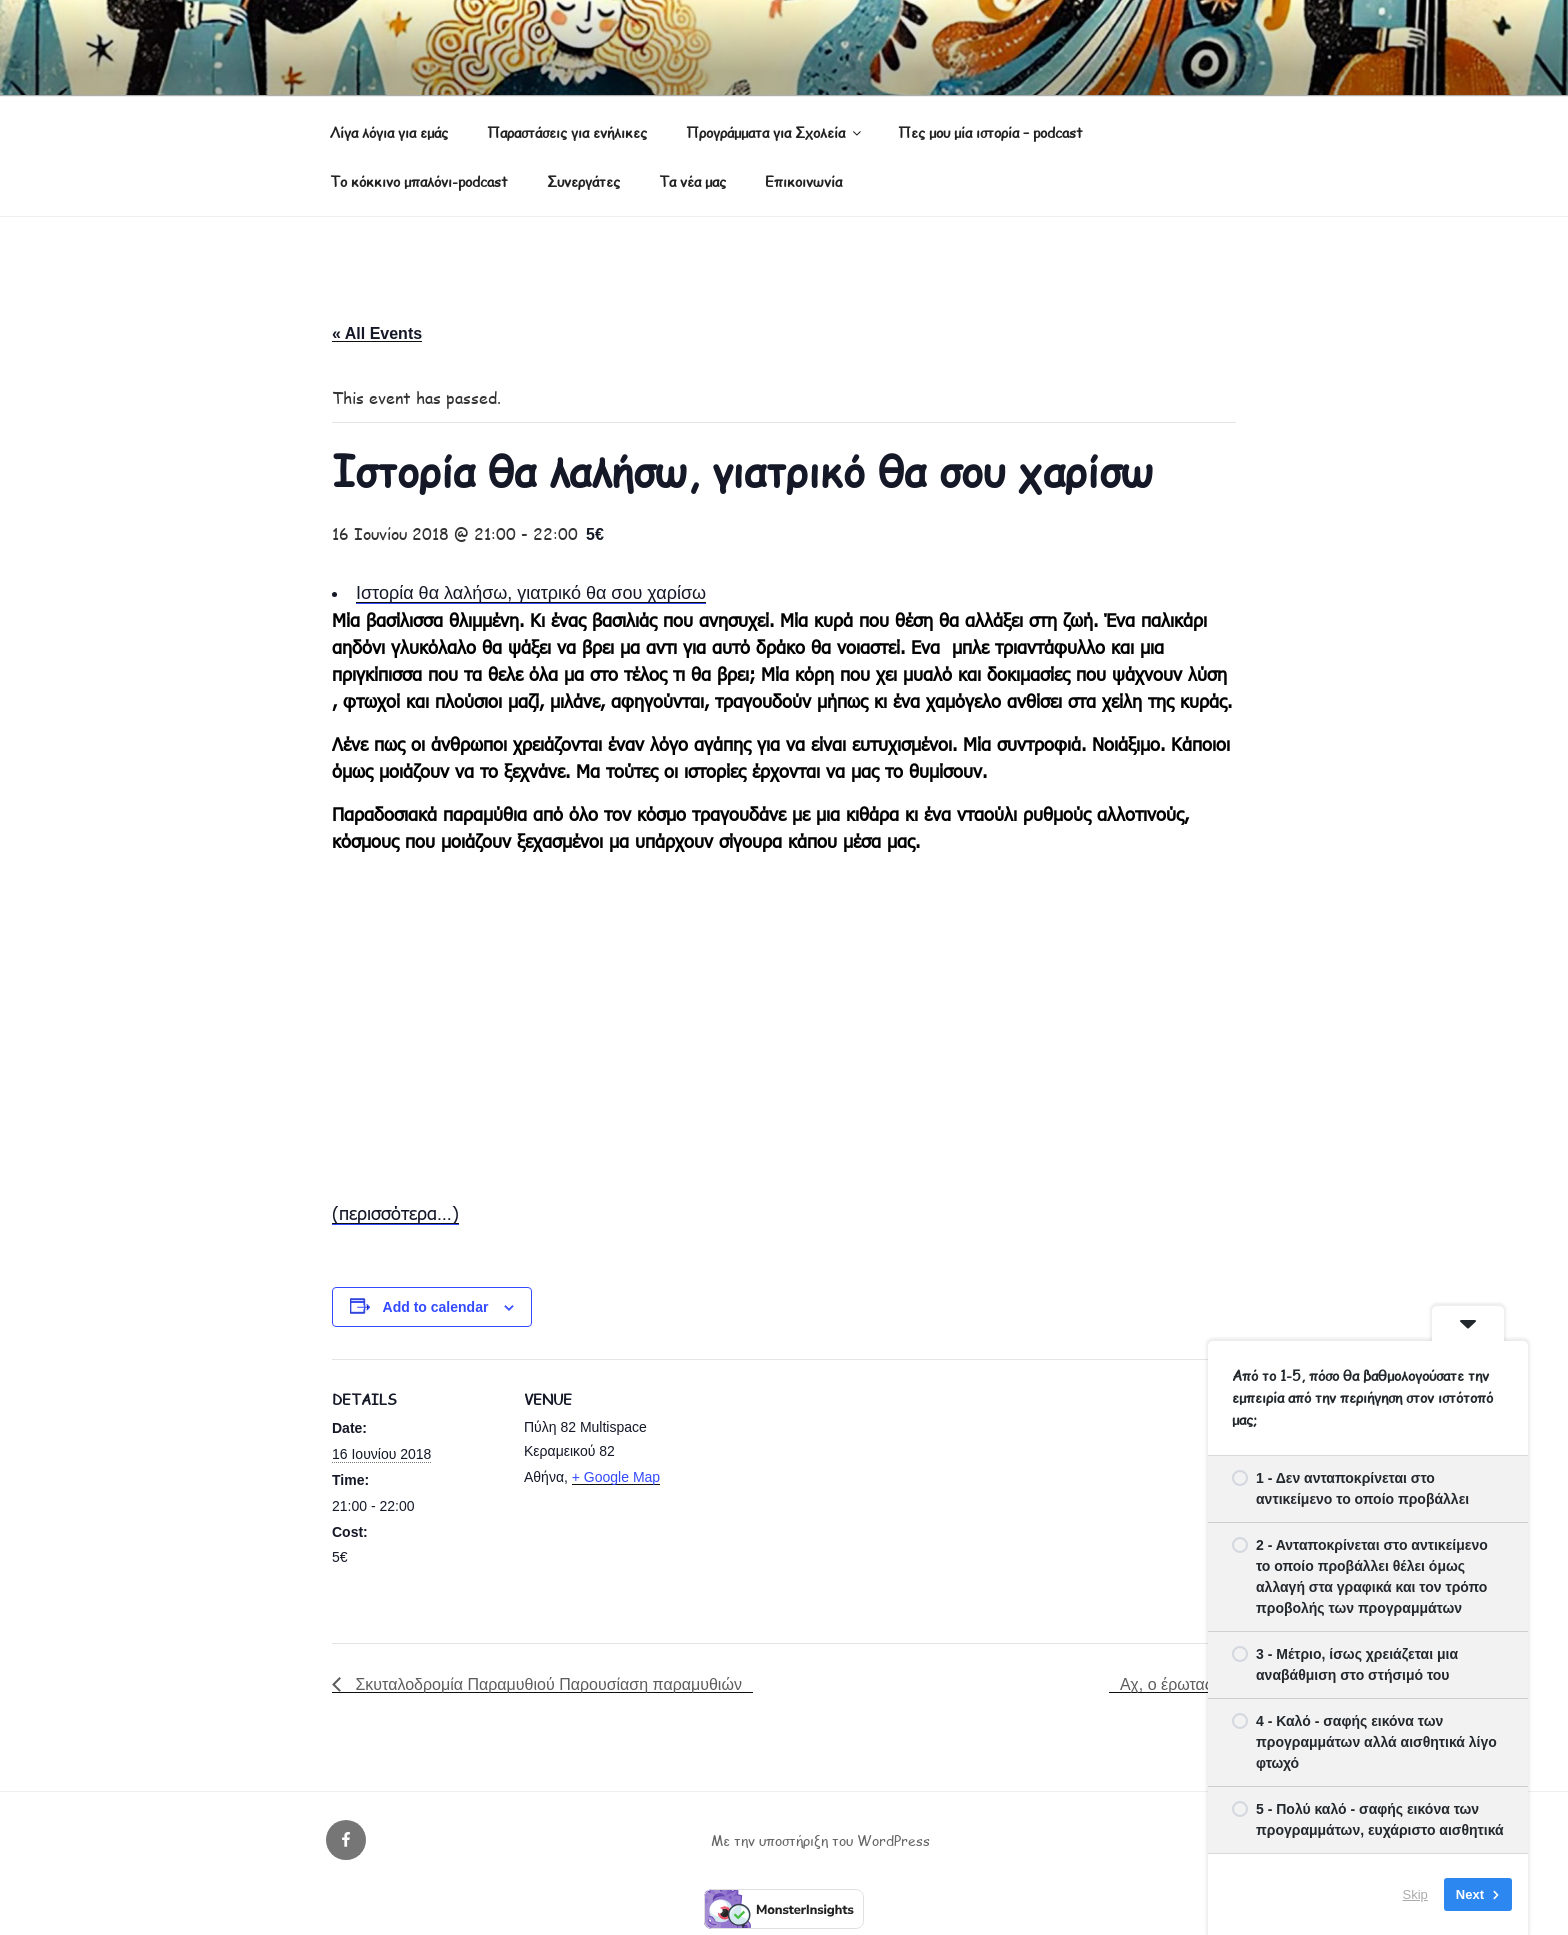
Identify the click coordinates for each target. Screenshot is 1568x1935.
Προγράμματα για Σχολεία (775, 132)
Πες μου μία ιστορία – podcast (990, 132)
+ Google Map (616, 1477)
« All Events (377, 333)
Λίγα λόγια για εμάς (389, 132)
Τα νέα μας (692, 181)
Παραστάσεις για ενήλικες (567, 132)
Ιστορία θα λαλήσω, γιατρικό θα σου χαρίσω (531, 593)
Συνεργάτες (583, 181)
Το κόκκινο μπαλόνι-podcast (419, 181)
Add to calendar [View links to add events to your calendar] (436, 1307)
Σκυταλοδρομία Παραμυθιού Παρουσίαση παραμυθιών (546, 1684)
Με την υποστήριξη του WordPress (820, 1840)
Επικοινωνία (803, 181)
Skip (1415, 1894)
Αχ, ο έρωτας (1168, 1684)
